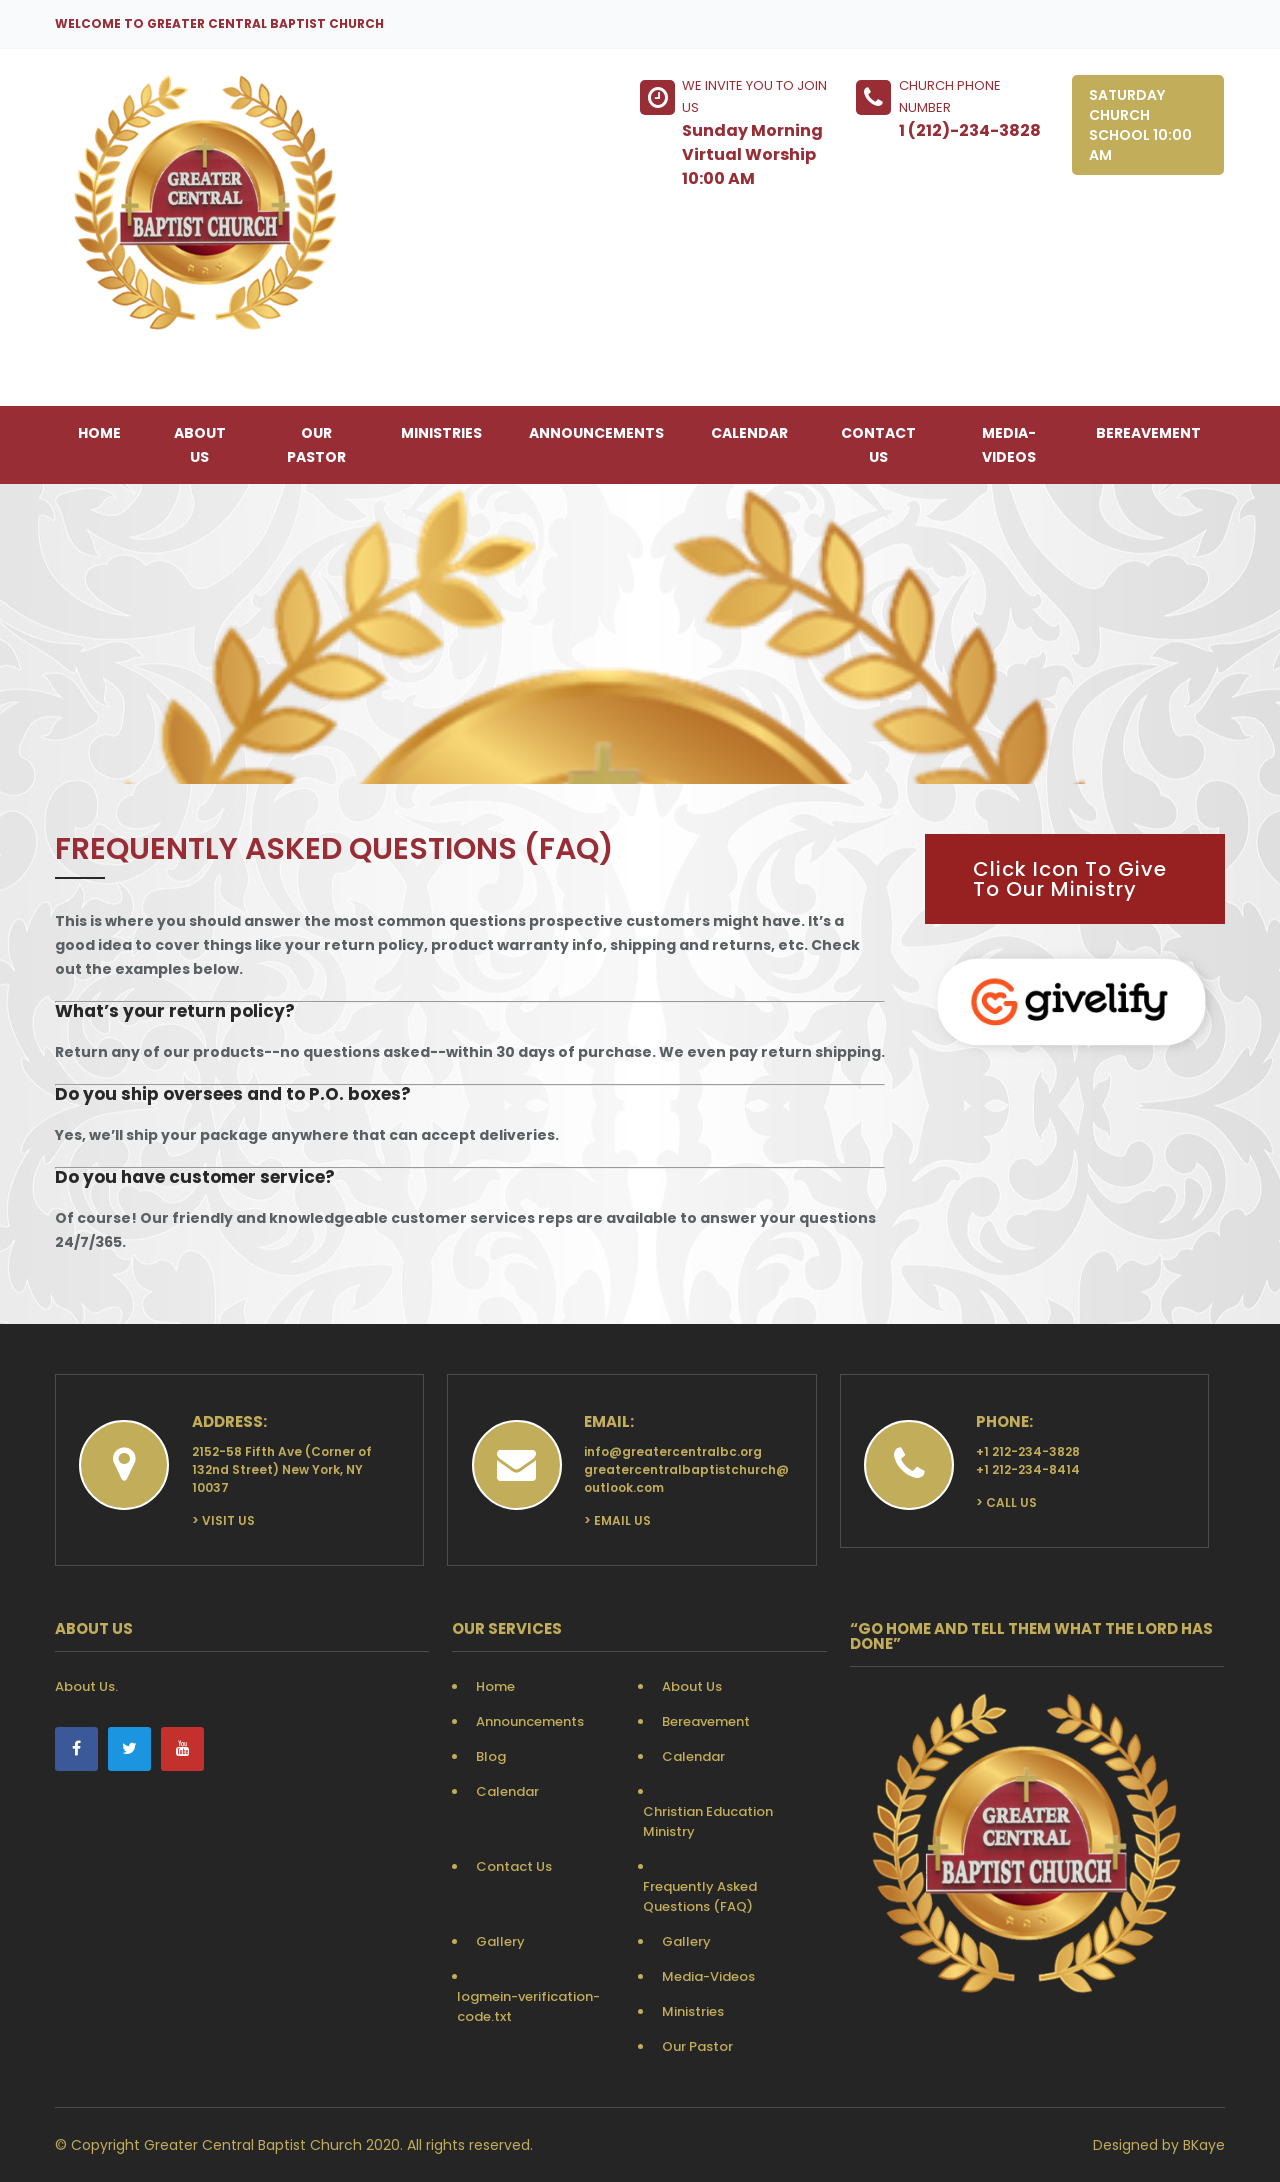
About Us (200, 445)
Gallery (500, 1941)
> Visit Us (223, 1520)
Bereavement (1148, 433)
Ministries (441, 433)
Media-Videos (1009, 445)
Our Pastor (316, 445)
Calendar (749, 433)
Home (99, 433)
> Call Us (1006, 1502)
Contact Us (878, 445)
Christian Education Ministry (708, 1821)
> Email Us (617, 1520)
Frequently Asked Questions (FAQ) (700, 1896)
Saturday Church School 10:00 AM (1140, 125)
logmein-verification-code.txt (528, 2006)
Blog (491, 1756)
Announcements (596, 433)
